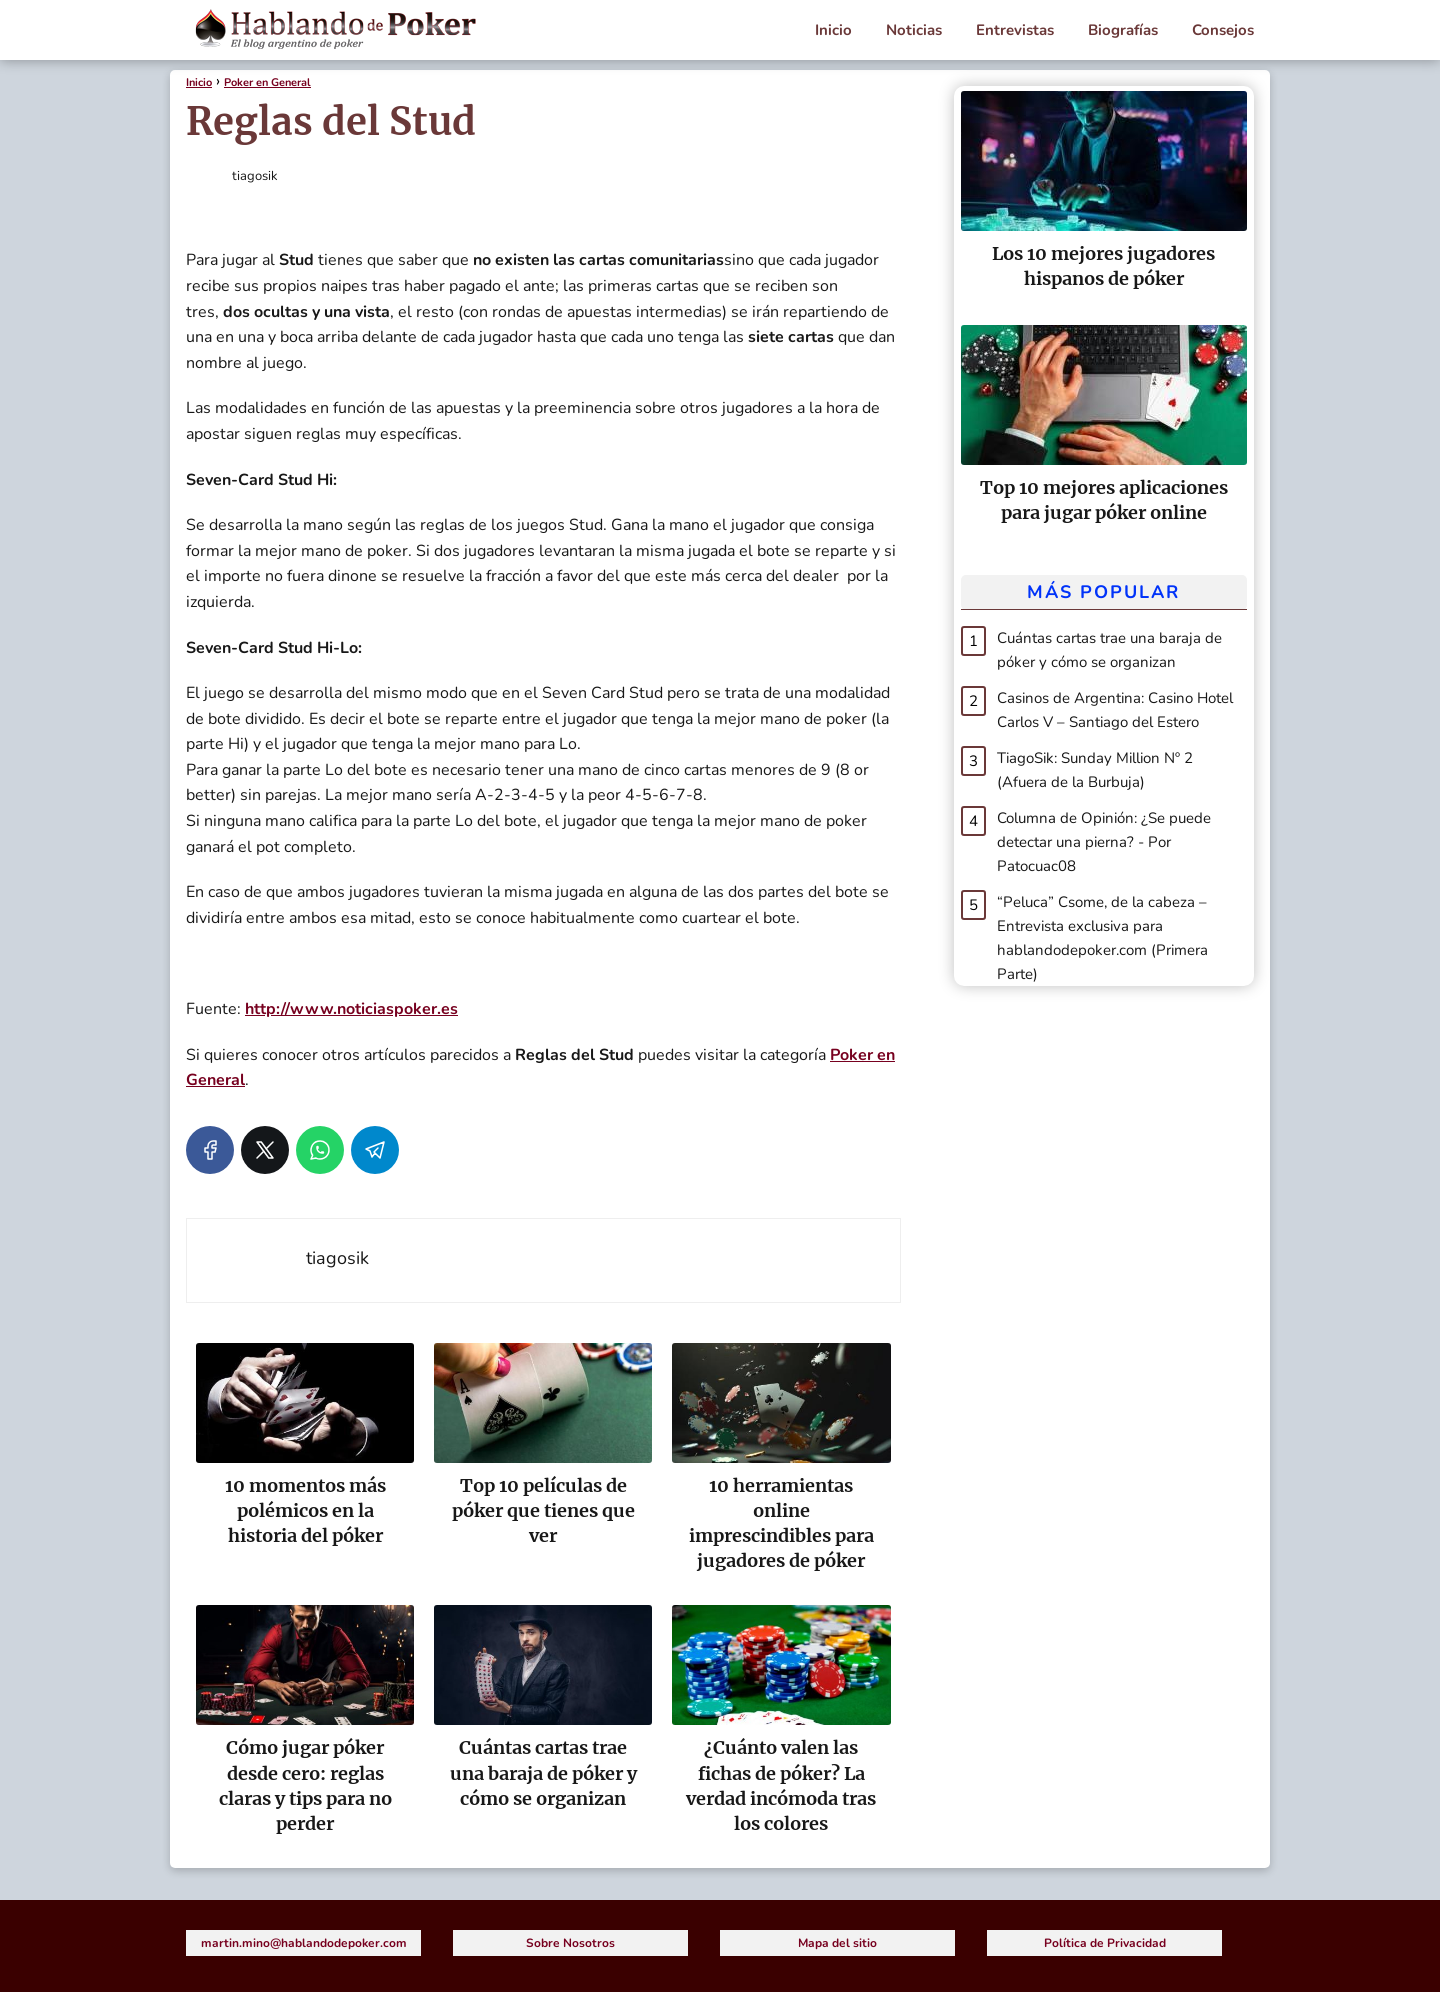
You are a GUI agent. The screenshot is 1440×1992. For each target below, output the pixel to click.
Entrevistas (1015, 30)
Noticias (914, 30)
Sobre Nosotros (570, 1943)
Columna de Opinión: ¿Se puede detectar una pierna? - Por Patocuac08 (1104, 842)
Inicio (833, 30)
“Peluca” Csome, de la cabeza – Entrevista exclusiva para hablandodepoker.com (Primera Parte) (1102, 938)
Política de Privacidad (1105, 1943)
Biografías (1123, 30)
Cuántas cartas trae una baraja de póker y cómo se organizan (1109, 650)
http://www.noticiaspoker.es (351, 1009)
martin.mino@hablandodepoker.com (304, 1943)
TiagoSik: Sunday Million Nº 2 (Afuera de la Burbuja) (1095, 770)
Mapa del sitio (837, 1943)
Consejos (1223, 30)
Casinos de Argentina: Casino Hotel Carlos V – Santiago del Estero (1115, 710)
